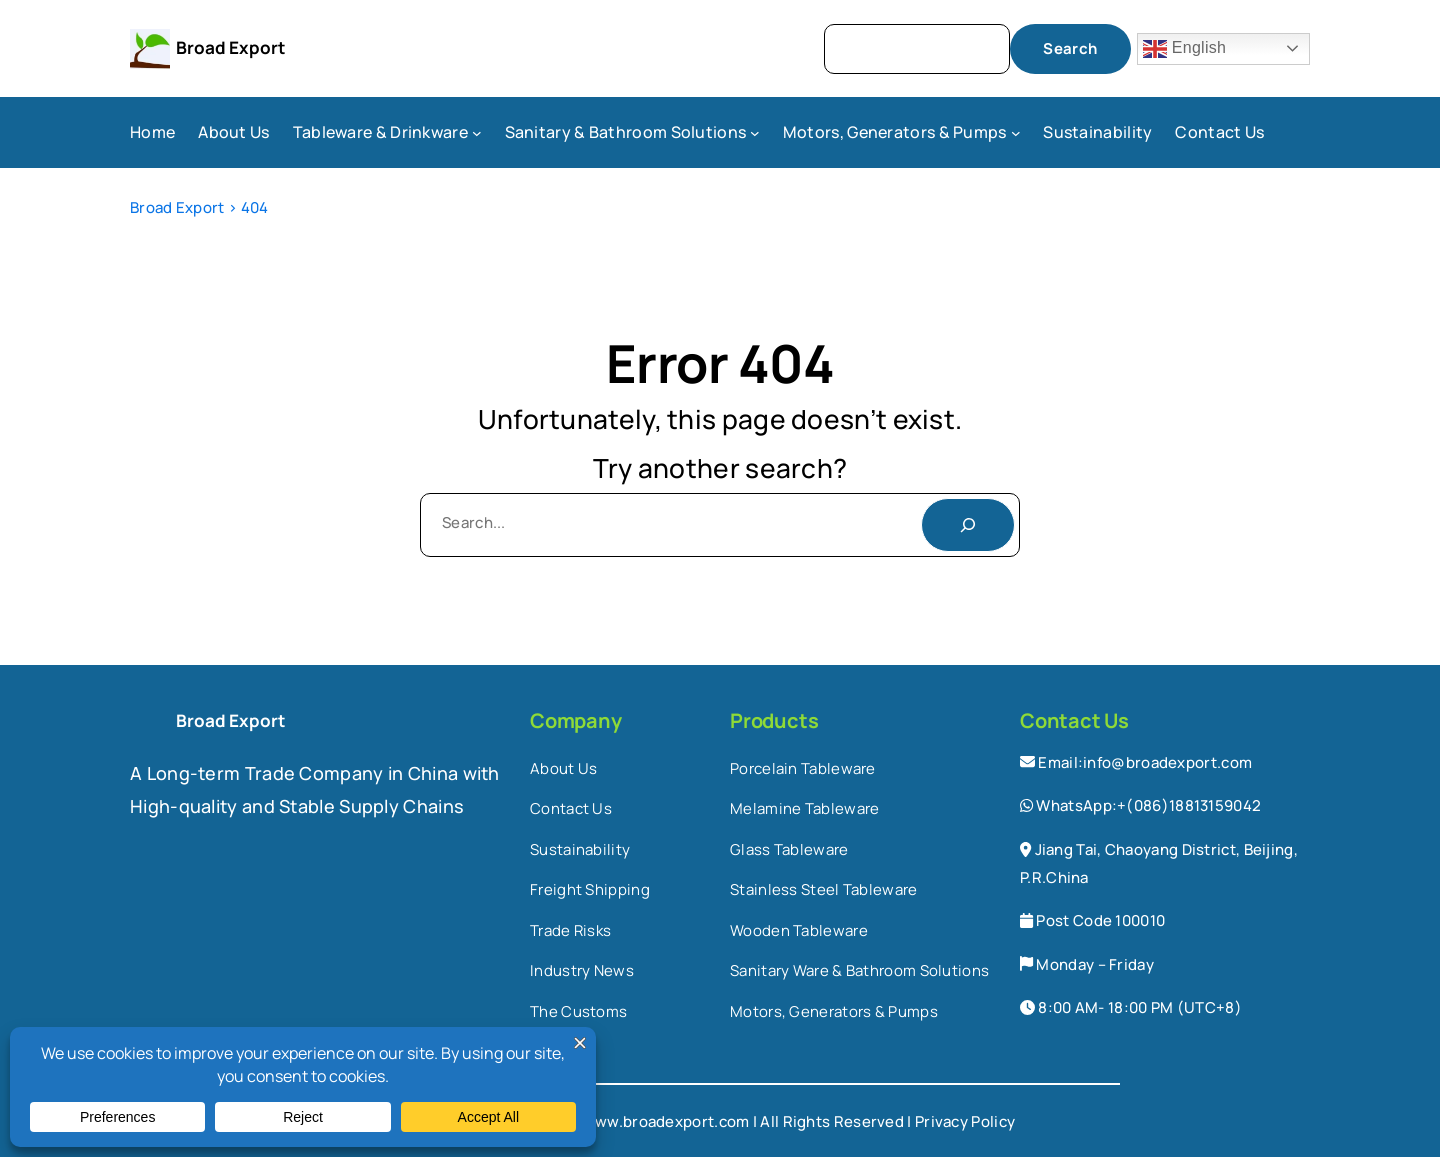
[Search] (968, 525)
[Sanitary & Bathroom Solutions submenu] (755, 133)
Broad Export (230, 47)
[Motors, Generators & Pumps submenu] (1016, 133)
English (1184, 49)
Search (1070, 48)
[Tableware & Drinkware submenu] (477, 133)
